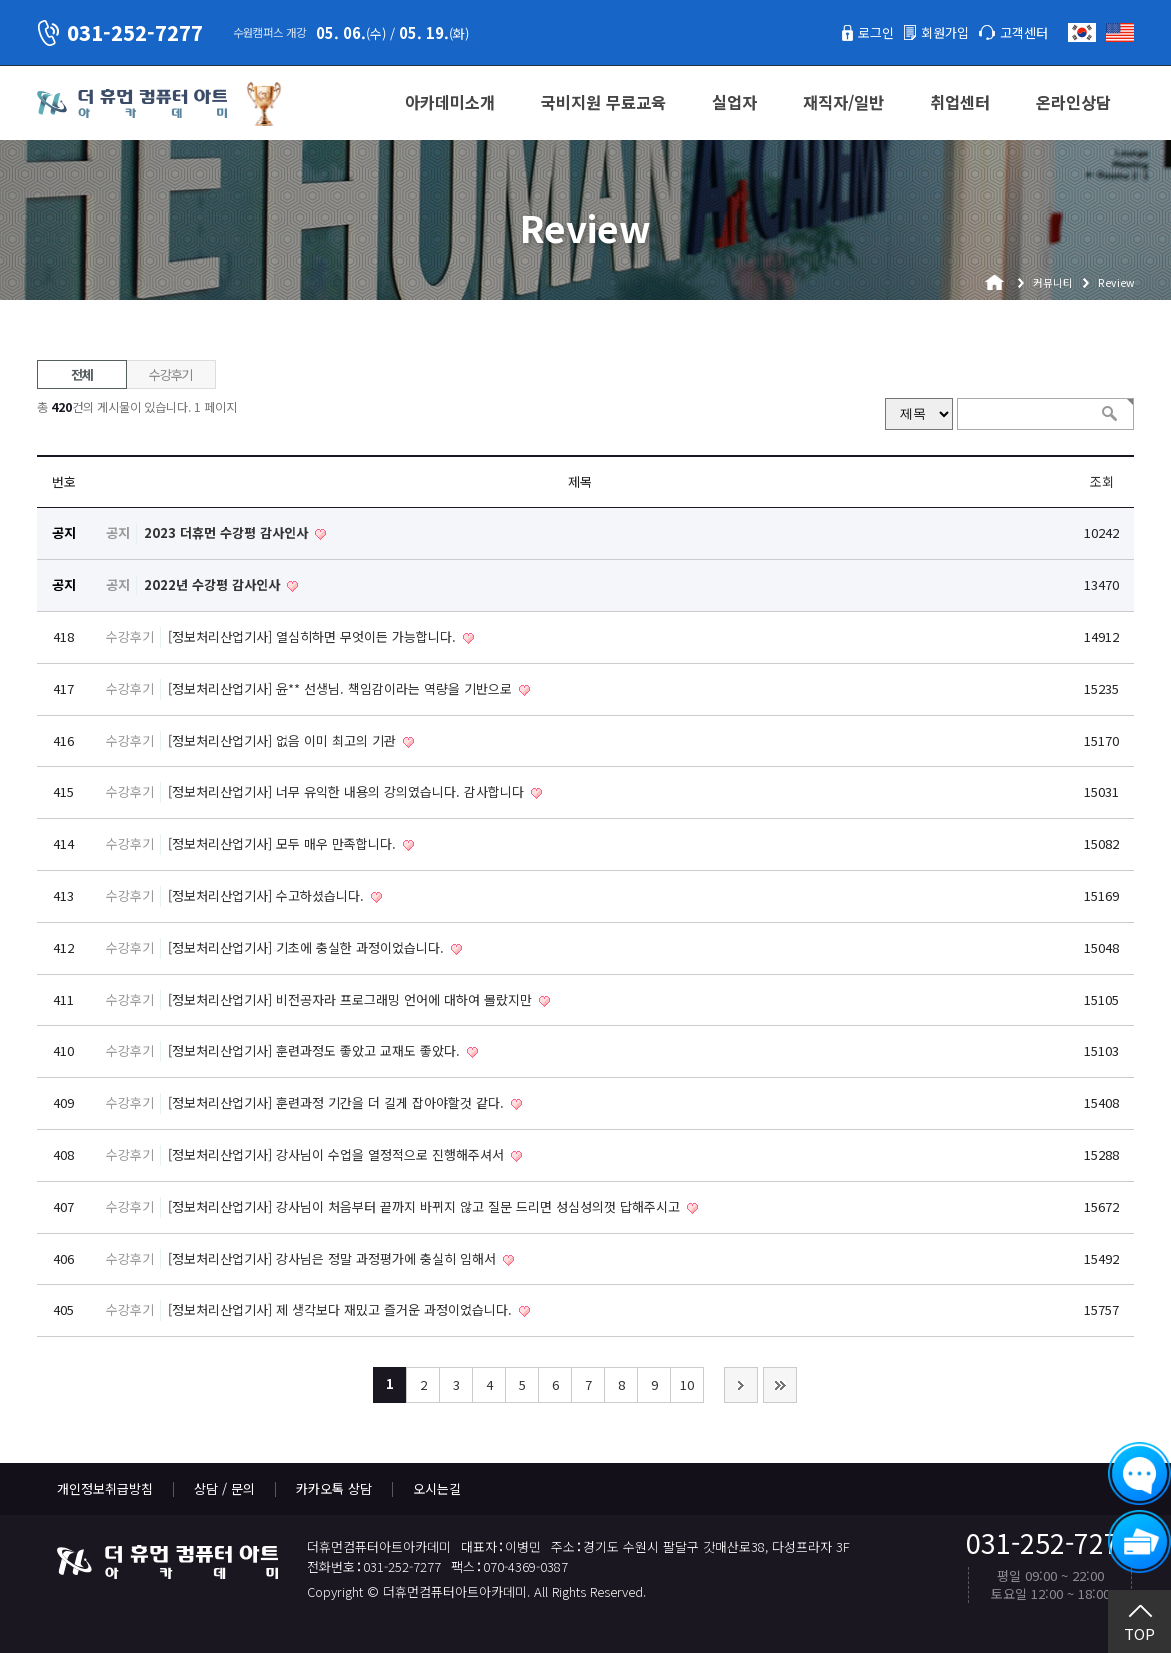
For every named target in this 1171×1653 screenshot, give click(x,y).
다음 (741, 1385)
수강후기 (170, 374)
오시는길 (437, 1488)
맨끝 (780, 1385)
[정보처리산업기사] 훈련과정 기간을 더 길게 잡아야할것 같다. (338, 1102)
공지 (118, 532)
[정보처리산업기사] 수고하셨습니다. (268, 895)
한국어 (1082, 32)
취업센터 (960, 102)
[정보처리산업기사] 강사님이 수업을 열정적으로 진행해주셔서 (338, 1154)
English (1120, 32)
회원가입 (945, 32)
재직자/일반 (843, 102)
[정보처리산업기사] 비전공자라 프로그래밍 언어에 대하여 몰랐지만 (352, 999)
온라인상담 (1073, 102)
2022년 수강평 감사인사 (214, 584)
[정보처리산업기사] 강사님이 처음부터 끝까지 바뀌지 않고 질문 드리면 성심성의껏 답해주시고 (426, 1206)
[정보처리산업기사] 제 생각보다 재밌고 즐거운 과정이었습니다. (342, 1309)
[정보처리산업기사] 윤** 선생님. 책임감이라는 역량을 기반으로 (342, 688)
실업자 (734, 102)
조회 (1102, 481)
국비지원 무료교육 (603, 102)
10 (687, 1384)
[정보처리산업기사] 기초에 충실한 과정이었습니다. (308, 947)
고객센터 (1024, 32)
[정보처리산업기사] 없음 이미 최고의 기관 (284, 740)
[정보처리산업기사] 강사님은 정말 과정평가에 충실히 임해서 (334, 1258)
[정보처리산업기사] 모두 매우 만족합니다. (284, 843)
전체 (81, 374)
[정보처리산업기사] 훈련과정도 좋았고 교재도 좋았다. (316, 1050)
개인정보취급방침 (105, 1488)
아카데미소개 (450, 102)
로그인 (876, 32)
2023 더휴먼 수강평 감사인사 (228, 532)
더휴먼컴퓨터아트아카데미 (132, 104)
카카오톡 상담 (334, 1488)
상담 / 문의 (224, 1488)
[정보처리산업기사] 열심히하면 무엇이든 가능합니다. (314, 636)
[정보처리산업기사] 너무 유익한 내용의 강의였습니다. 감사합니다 (348, 791)
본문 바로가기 (0, 0)
